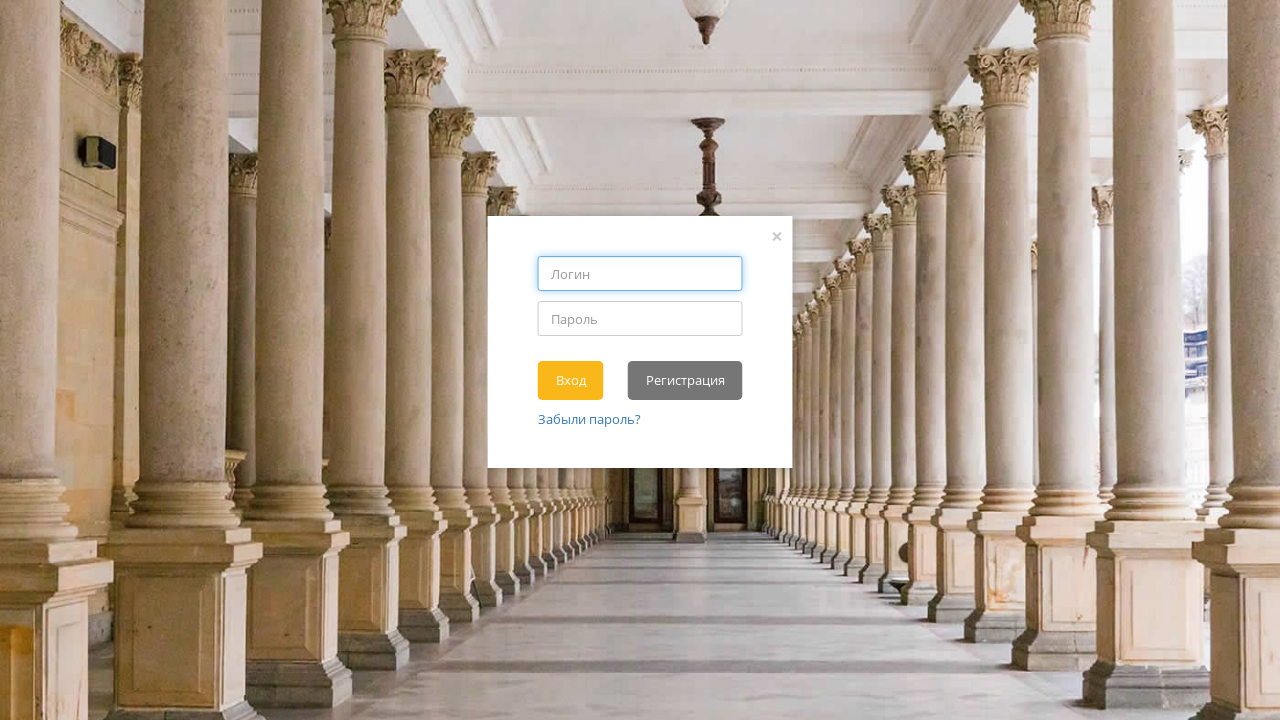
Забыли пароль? (589, 419)
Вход (571, 380)
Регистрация (685, 380)
